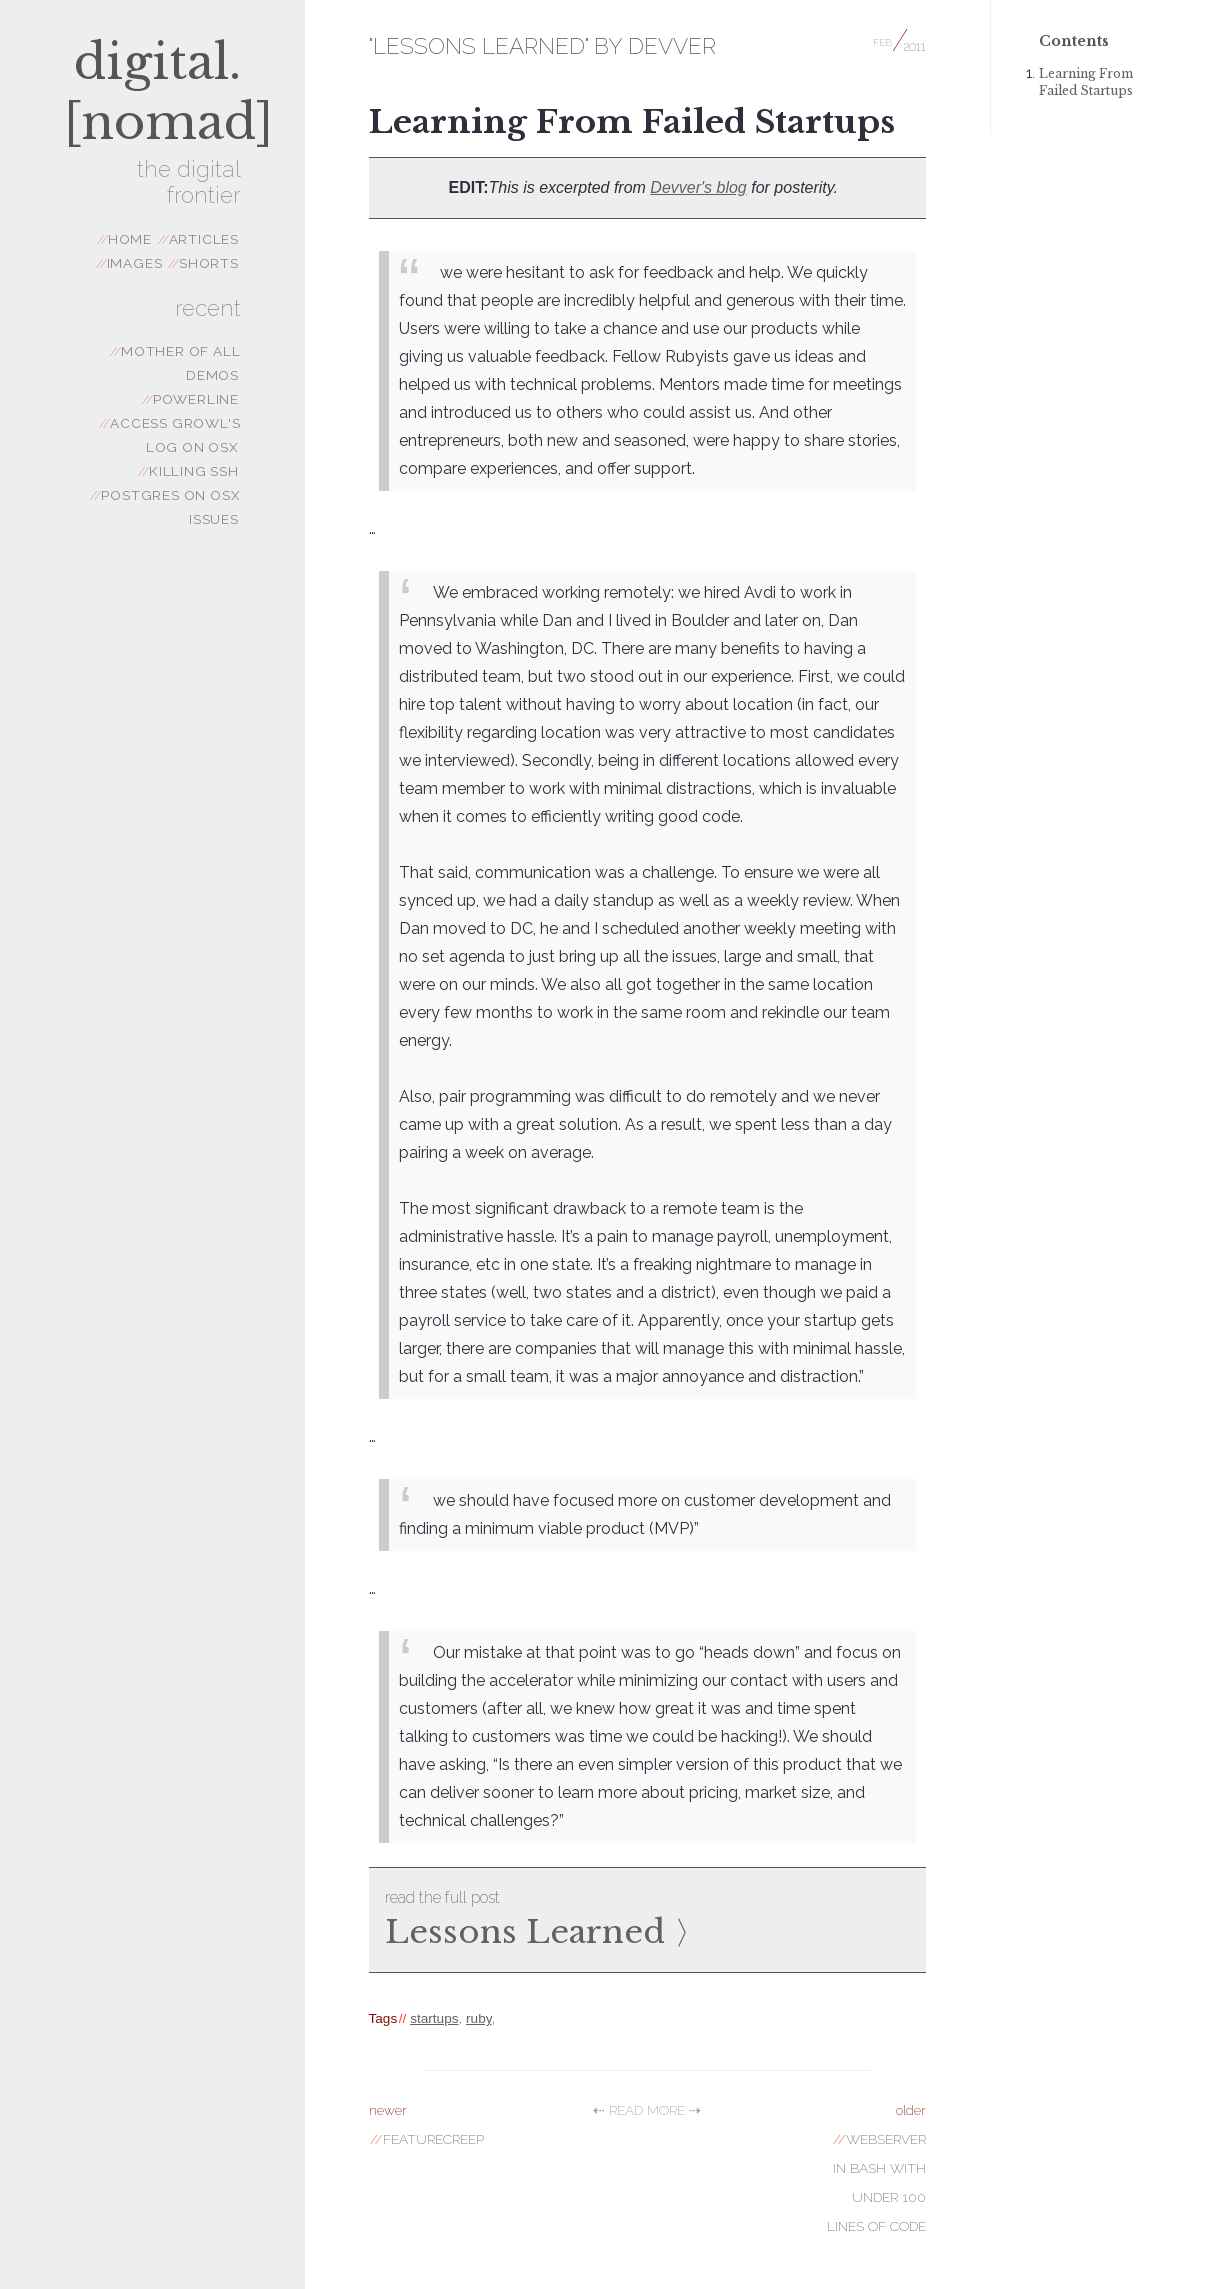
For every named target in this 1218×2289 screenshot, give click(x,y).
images (129, 263)
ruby (478, 2018)
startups (434, 2018)
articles (198, 239)
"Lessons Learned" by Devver (542, 46)
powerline (190, 399)
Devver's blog (698, 187)
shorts (203, 263)
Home (124, 239)
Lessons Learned (647, 1917)
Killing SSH (188, 471)
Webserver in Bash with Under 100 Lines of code (876, 2168)
